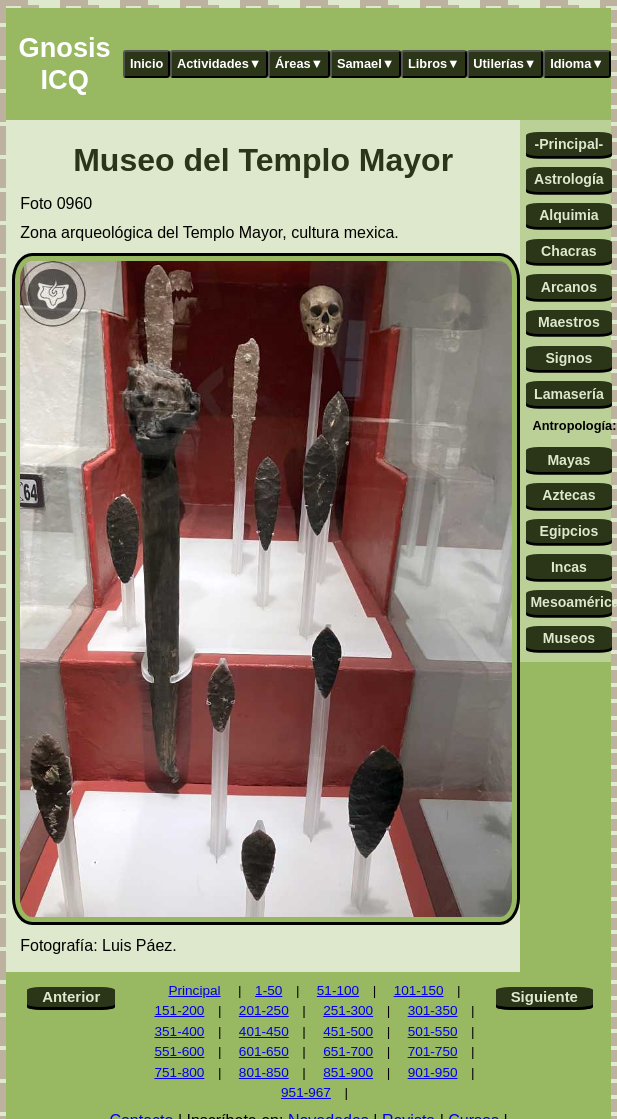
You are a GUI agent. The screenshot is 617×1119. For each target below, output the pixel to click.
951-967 (306, 1092)
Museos (569, 638)
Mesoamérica (570, 602)
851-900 (348, 1072)
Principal (194, 990)
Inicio (146, 63)
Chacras (569, 251)
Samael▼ (366, 63)
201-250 (264, 1010)
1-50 (268, 990)
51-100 (338, 990)
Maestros (569, 322)
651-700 (348, 1051)
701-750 (433, 1051)
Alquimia (568, 215)
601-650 (264, 1051)
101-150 (419, 990)
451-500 (348, 1031)
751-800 (179, 1072)
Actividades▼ (219, 63)
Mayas (568, 460)
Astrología (569, 179)
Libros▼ (434, 63)
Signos (568, 358)
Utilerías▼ (504, 63)
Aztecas (568, 495)
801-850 (264, 1072)
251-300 (348, 1010)
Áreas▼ (299, 63)
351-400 (179, 1031)
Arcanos (569, 287)
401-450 (264, 1031)
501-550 (433, 1031)
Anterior (71, 996)
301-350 (433, 1010)
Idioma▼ (577, 63)
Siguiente (544, 996)
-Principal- (568, 144)
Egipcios (569, 531)
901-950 (433, 1072)
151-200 (179, 1010)
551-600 (179, 1051)
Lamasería (569, 394)
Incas (569, 567)
